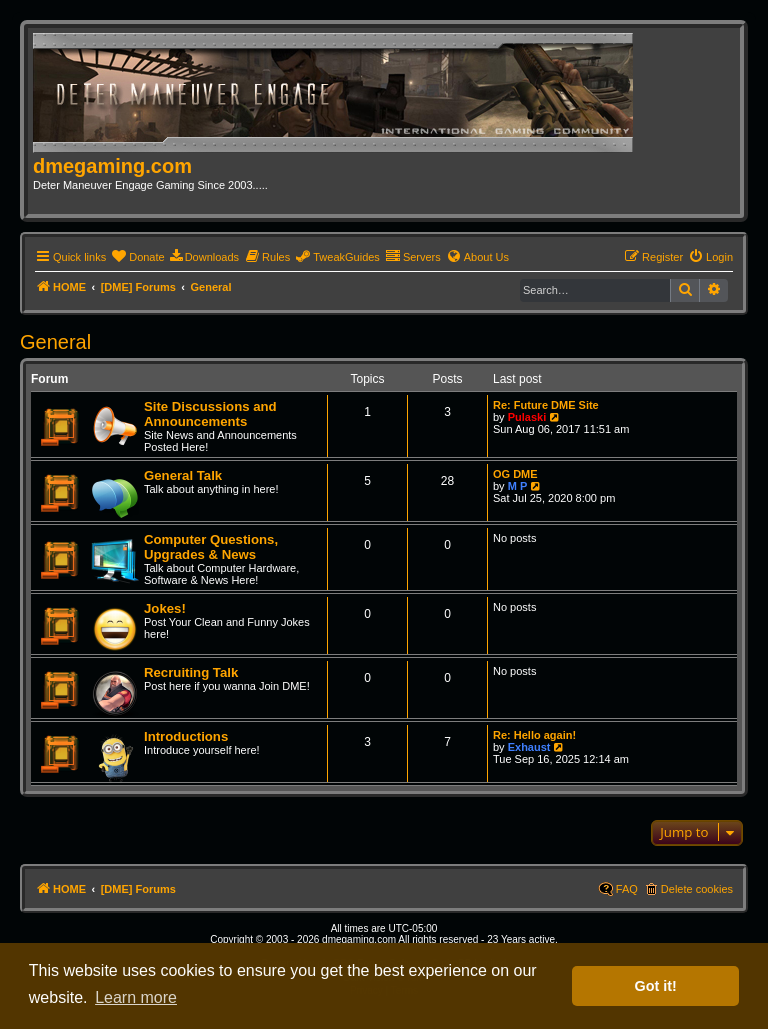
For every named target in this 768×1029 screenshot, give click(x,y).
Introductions (186, 736)
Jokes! (165, 608)
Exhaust (529, 747)
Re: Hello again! (534, 735)
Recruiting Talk (191, 672)
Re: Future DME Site (546, 405)
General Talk (183, 475)
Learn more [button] (136, 997)
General (55, 342)
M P (518, 486)
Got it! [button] (656, 986)
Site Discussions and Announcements (210, 414)
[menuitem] (137, 257)
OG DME (515, 474)
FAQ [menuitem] (627, 889)
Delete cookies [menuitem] (697, 889)
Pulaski (527, 417)
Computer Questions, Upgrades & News (211, 547)
